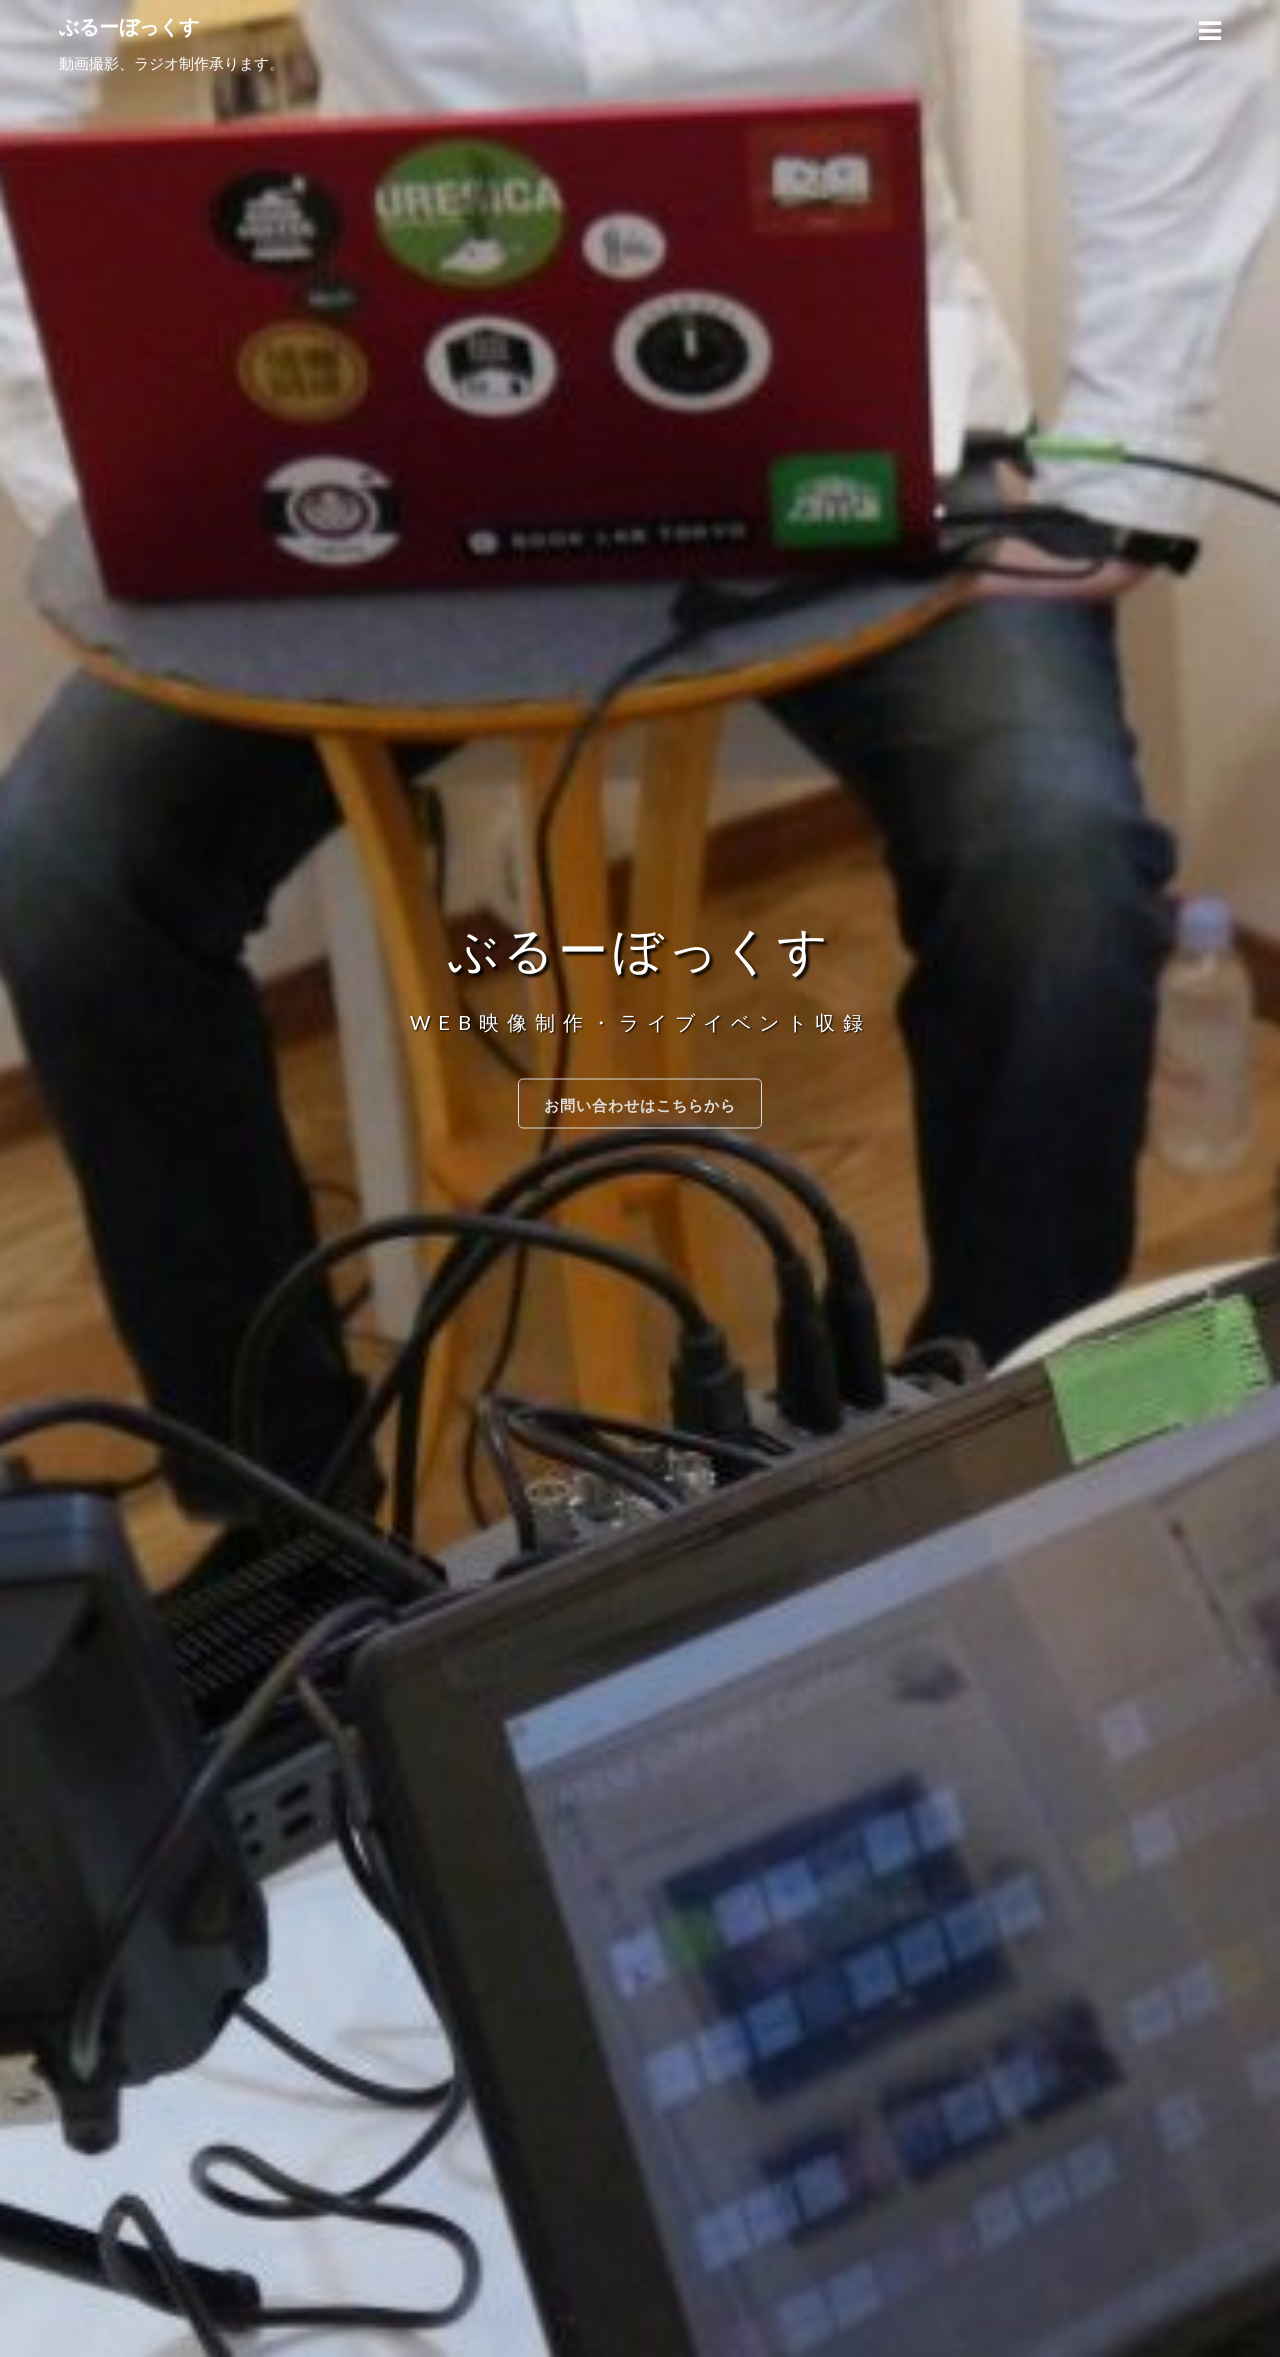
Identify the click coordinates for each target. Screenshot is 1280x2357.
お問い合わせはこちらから (640, 1104)
